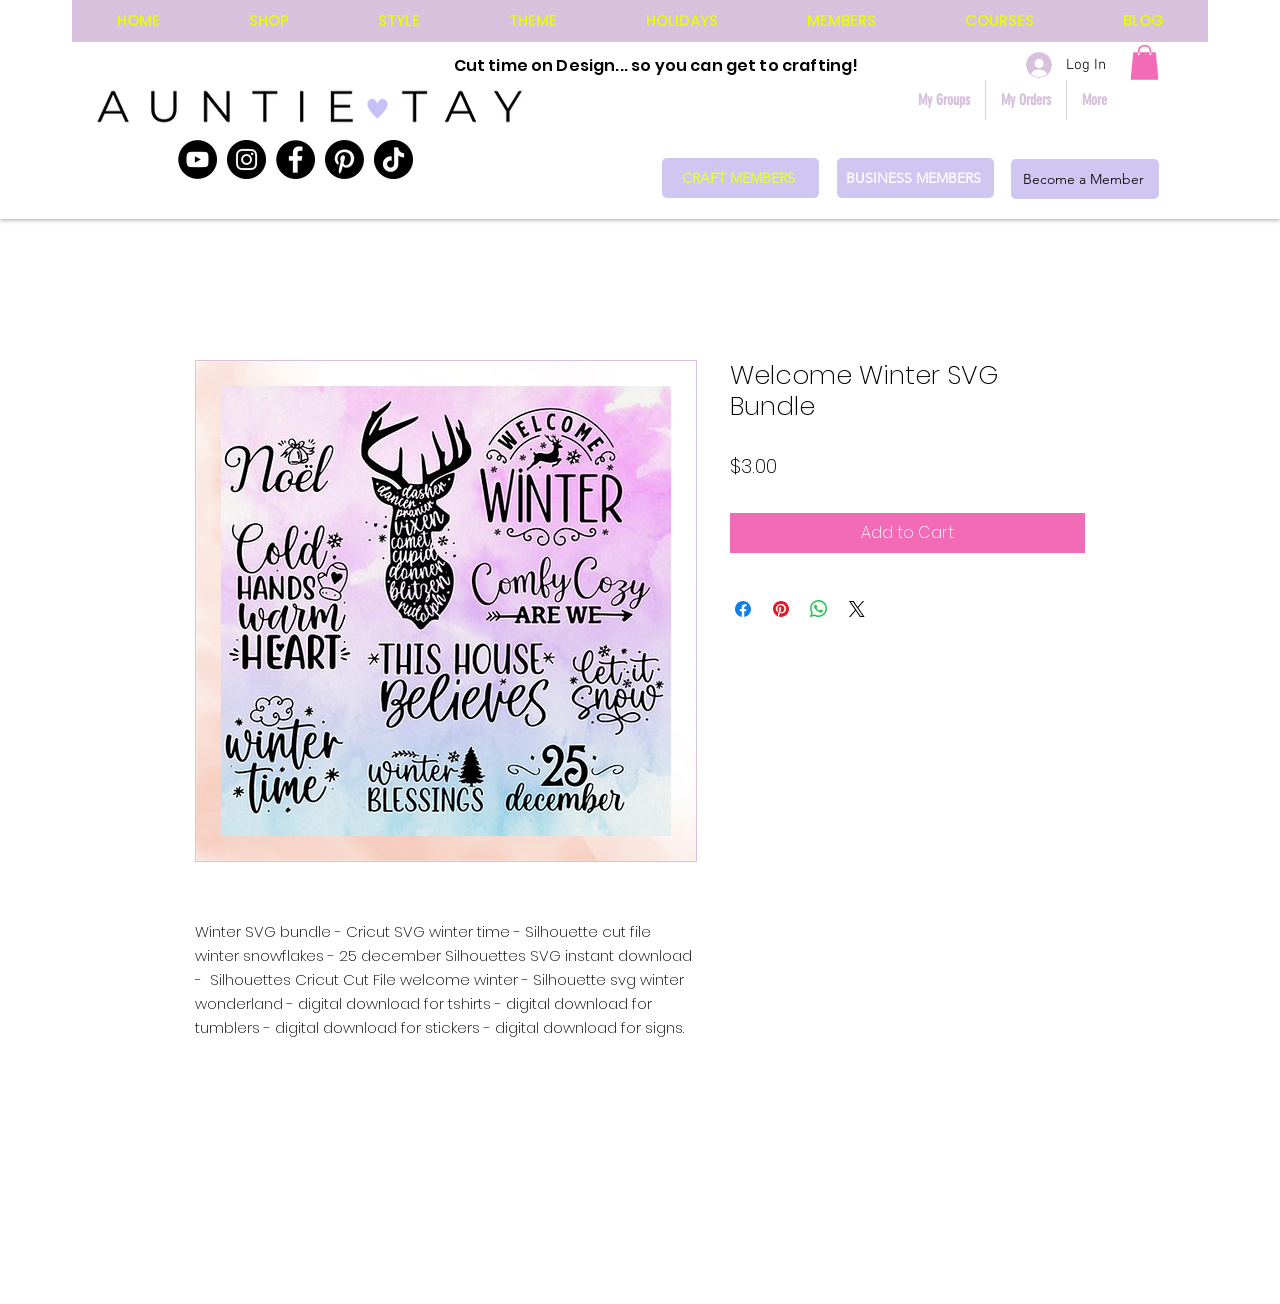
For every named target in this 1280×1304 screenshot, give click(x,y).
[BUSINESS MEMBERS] (915, 178)
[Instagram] (246, 159)
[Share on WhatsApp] (819, 609)
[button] (1144, 62)
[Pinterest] (344, 159)
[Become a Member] (1085, 179)
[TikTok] (393, 159)
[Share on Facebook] (743, 609)
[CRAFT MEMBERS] (740, 178)
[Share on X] (857, 609)
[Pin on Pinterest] (781, 609)
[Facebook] (295, 159)
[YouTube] (197, 159)
